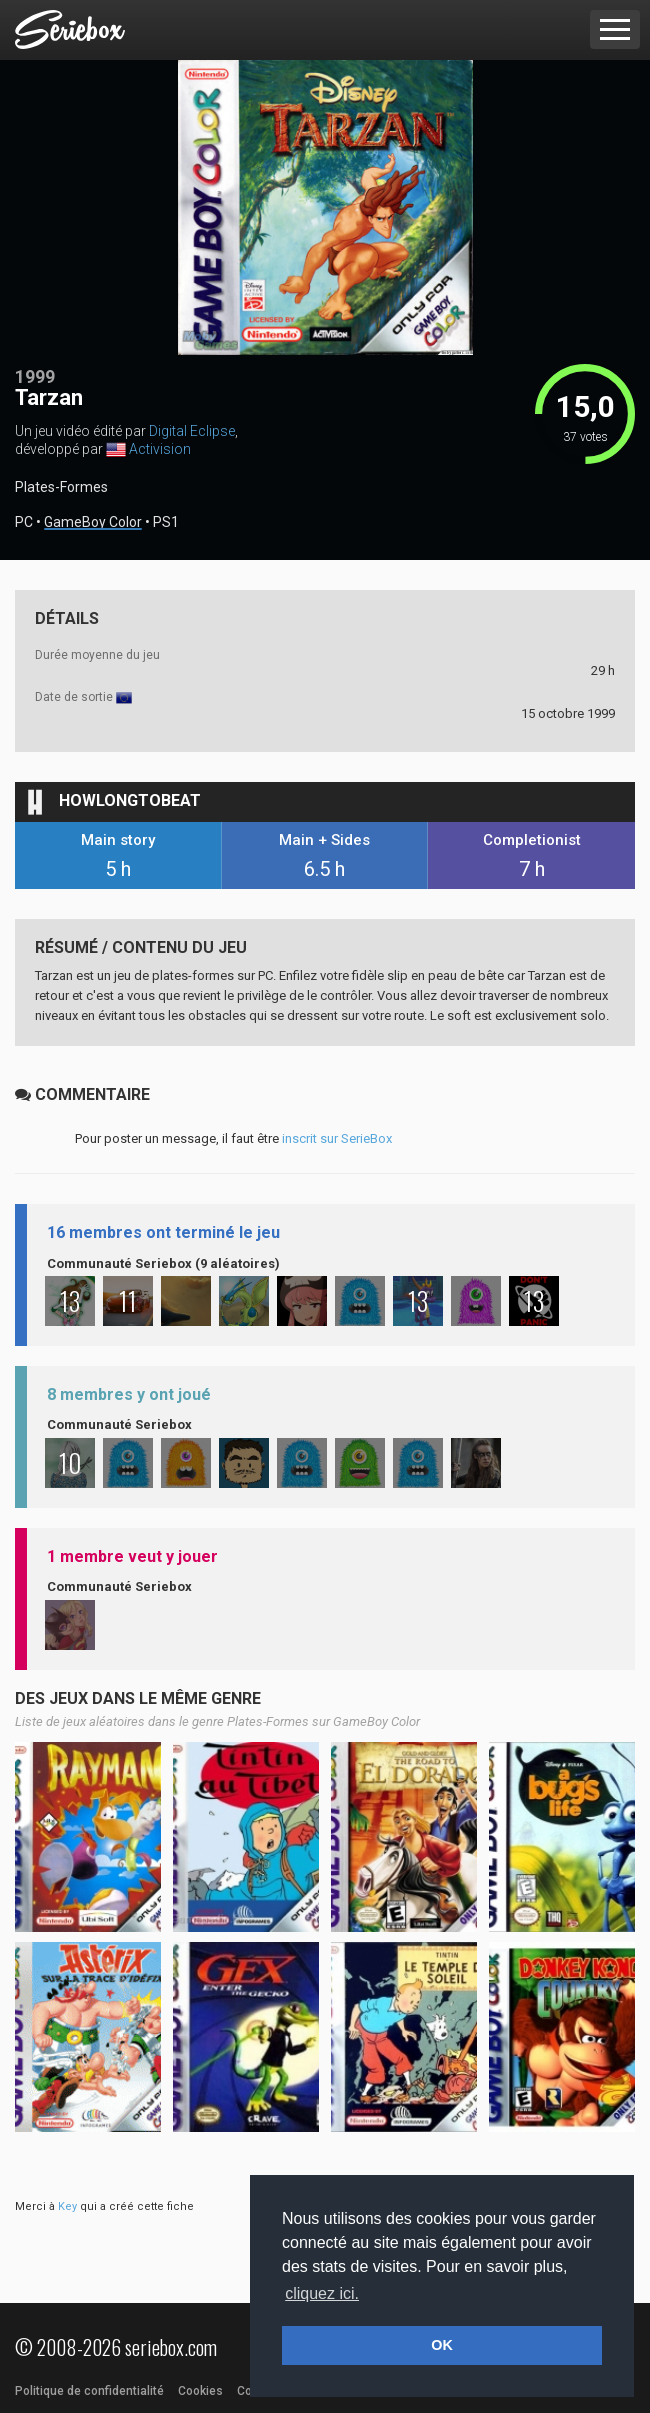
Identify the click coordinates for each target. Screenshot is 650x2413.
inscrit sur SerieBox (337, 1138)
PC (24, 522)
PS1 (166, 522)
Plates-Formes (61, 487)
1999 (35, 376)
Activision (160, 449)
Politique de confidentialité (89, 2391)
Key (67, 2206)
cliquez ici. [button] (322, 2293)
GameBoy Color (93, 522)
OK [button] (442, 2345)
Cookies (200, 2391)
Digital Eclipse (192, 431)
